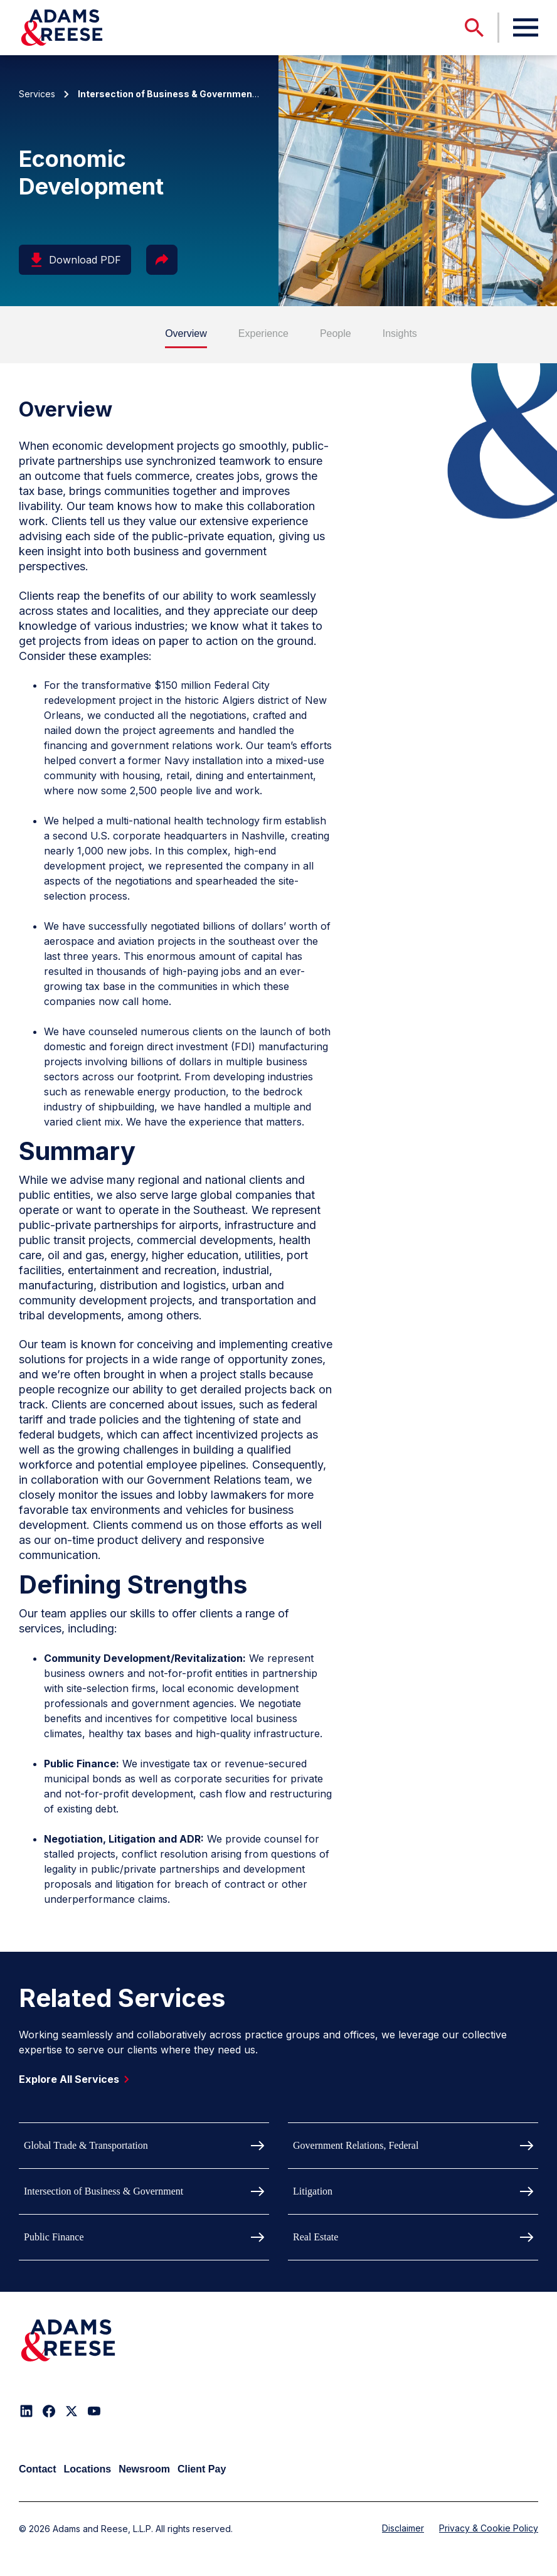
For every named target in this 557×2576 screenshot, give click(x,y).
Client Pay (202, 2469)
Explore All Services (76, 2079)
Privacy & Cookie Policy (488, 2528)
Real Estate (315, 2237)
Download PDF (75, 259)
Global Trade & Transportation (86, 2145)
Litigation (312, 2191)
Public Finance (54, 2237)
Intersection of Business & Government (103, 2191)
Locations (88, 2469)
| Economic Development (220, 93)
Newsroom (144, 2469)
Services (37, 93)
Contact (37, 2469)
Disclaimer (403, 2528)
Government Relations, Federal (355, 2145)
